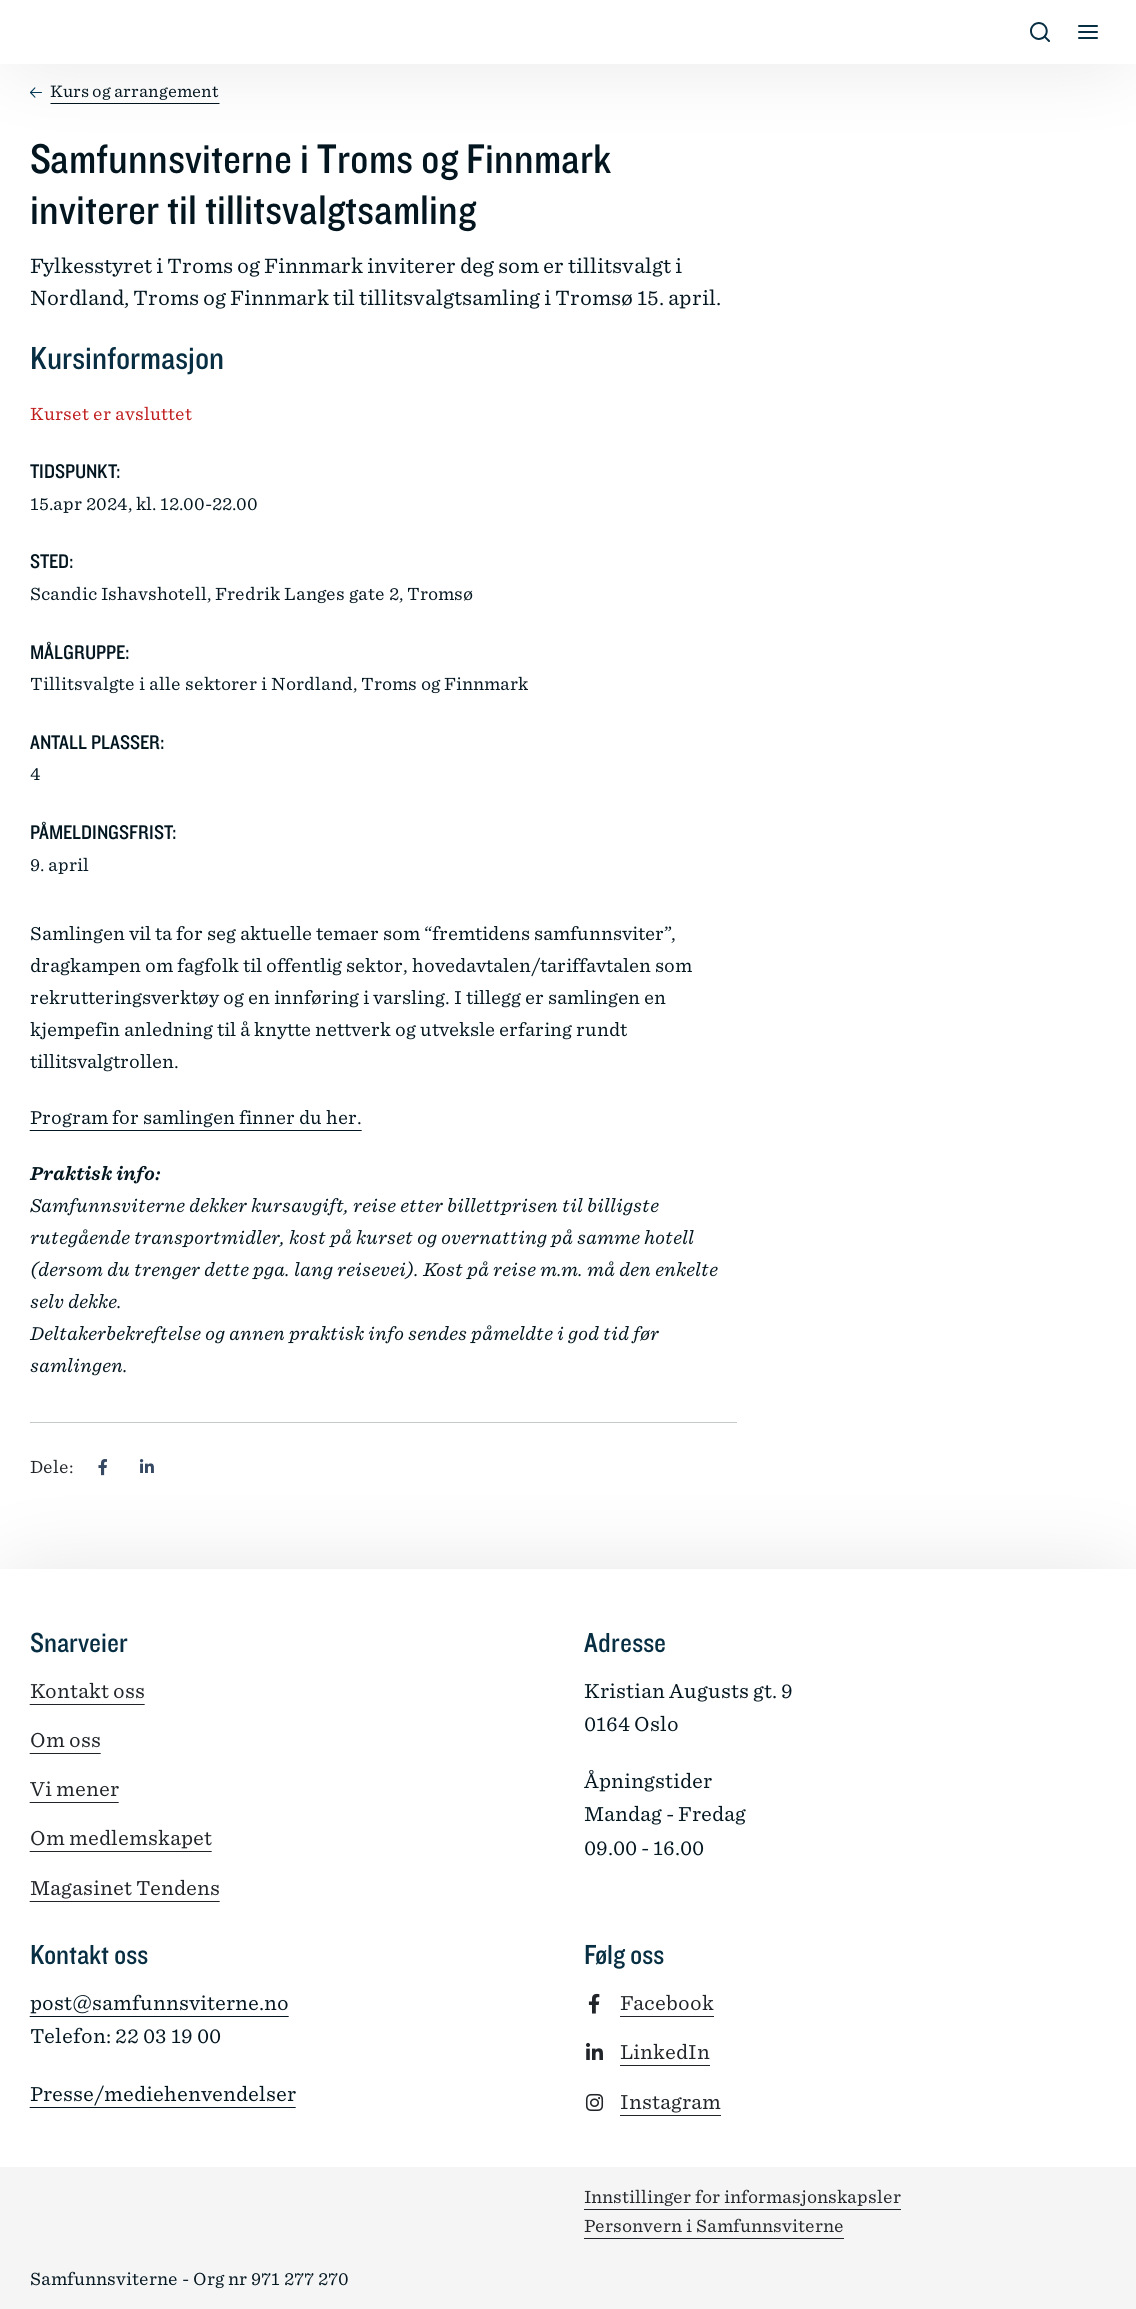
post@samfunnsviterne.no (159, 2003)
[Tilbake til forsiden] (46, 32)
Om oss (65, 1740)
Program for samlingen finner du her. (196, 1117)
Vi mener (74, 1789)
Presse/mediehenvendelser (163, 2094)
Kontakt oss (87, 1691)
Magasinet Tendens (125, 1888)
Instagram (670, 2102)
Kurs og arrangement (134, 91)
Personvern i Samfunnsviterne (714, 2226)
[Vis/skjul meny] (1088, 32)
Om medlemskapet (121, 1838)
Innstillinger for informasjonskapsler (742, 2197)
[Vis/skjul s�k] (1040, 32)
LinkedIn (665, 2052)
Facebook (667, 2003)
